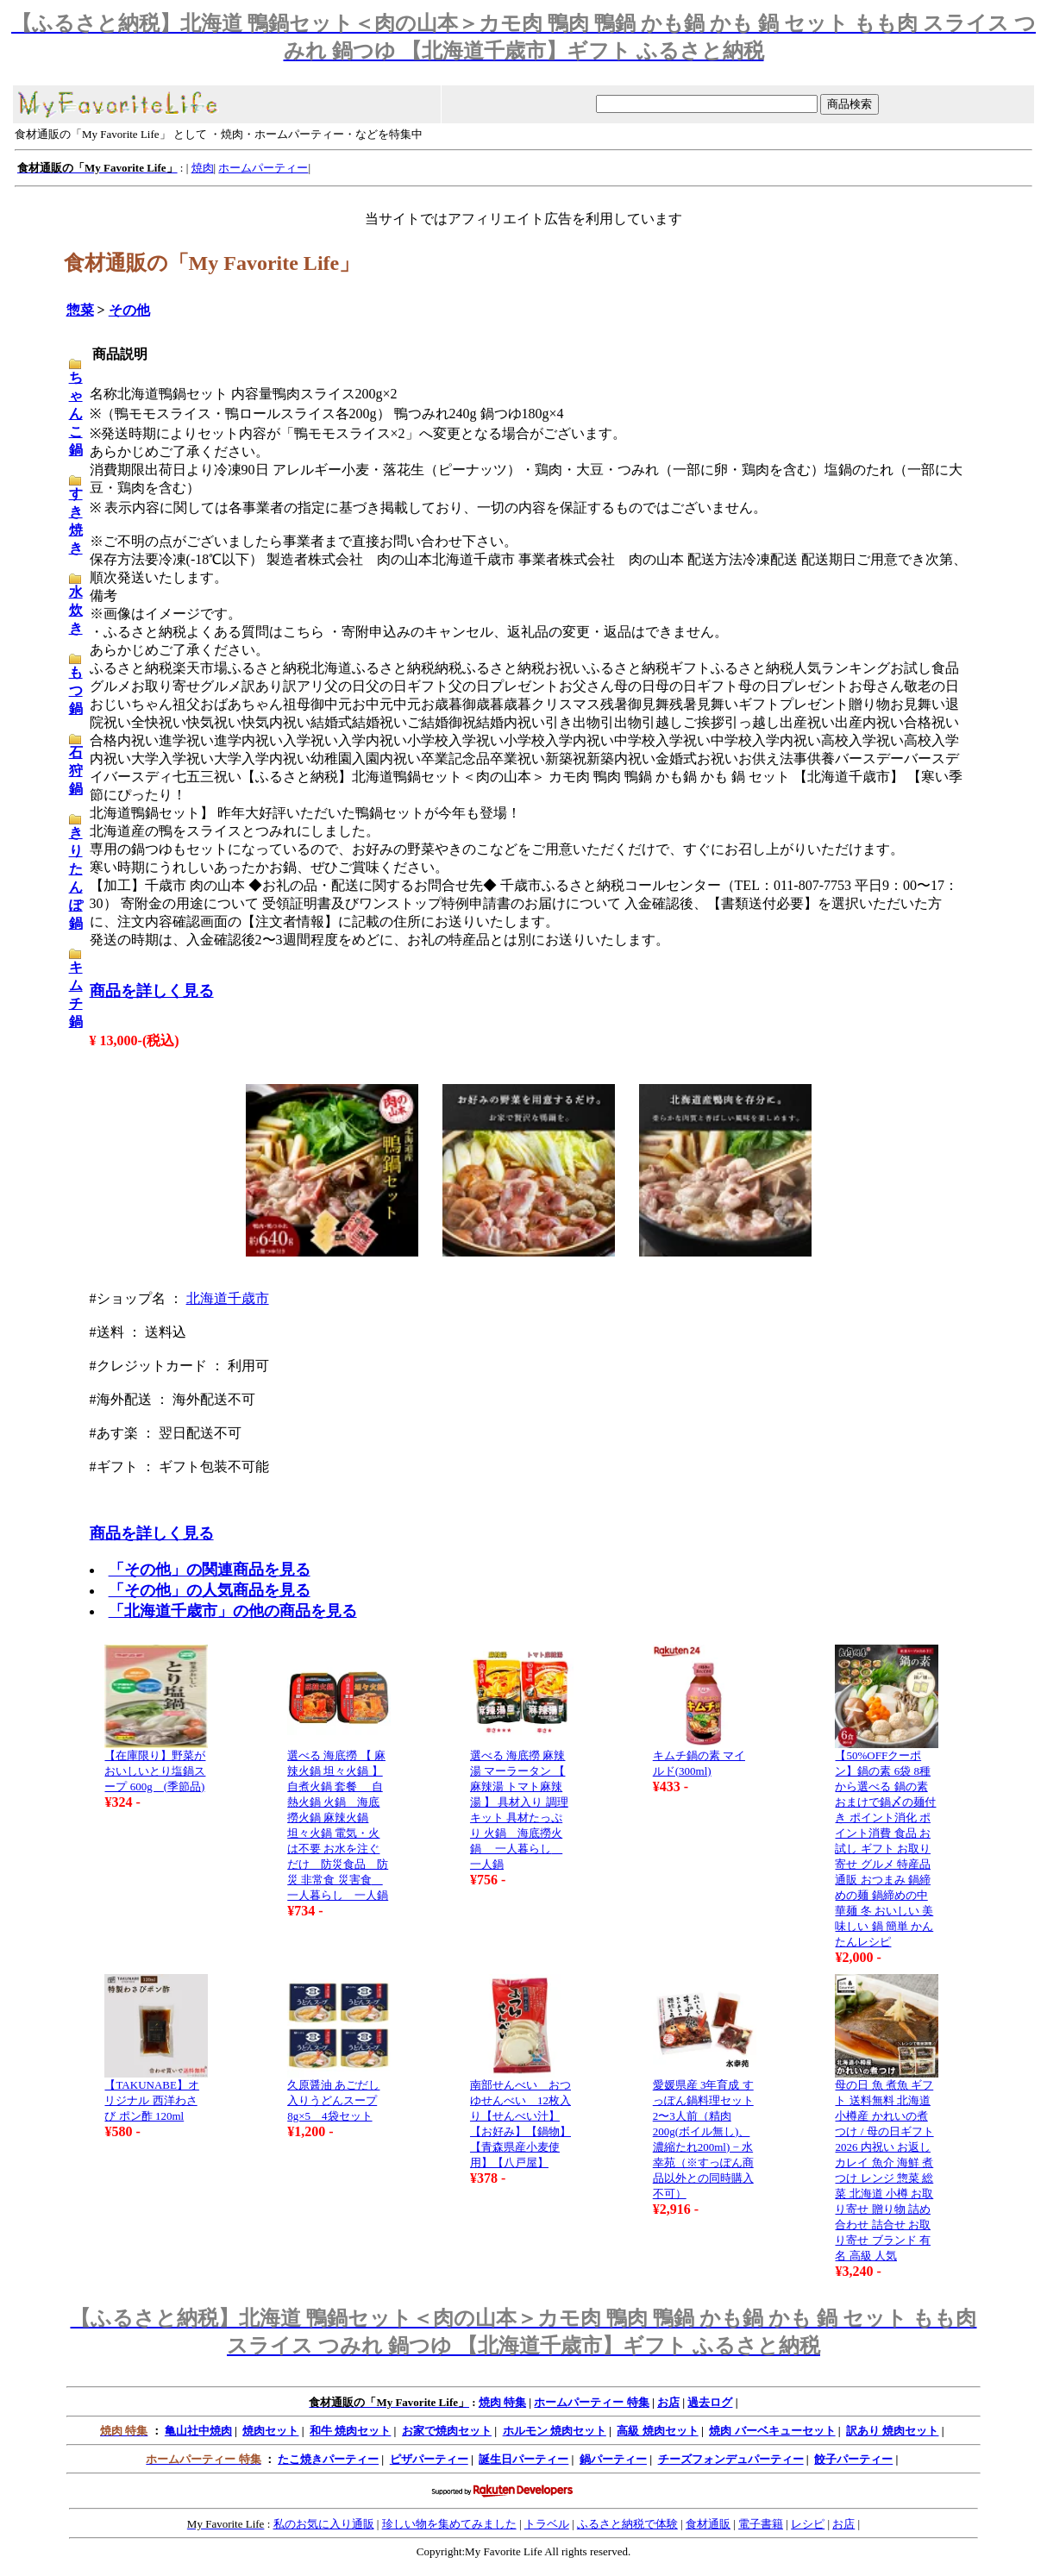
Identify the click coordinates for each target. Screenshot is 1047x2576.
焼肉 (202, 167)
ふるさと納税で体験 (627, 2523)
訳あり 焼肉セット (892, 2430)
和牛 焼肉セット (350, 2430)
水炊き (76, 610)
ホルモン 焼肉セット (554, 2430)
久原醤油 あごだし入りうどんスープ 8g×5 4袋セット (333, 2100)
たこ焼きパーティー (328, 2459)
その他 (129, 310)
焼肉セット (270, 2430)
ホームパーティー (263, 167)
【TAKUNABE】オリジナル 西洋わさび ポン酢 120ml (151, 2100)
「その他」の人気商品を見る (209, 1590)
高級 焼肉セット (657, 2430)
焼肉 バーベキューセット (772, 2430)
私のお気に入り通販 (323, 2523)
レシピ (807, 2523)
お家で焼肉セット (447, 2430)
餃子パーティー (853, 2459)
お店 (668, 2402)
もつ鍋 (76, 690)
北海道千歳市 (227, 1298)
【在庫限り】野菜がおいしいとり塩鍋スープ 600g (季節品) (154, 1771)
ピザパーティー (429, 2459)
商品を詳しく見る (152, 991)
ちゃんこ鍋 (76, 413)
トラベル (546, 2523)
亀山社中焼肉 (198, 2430)
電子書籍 (760, 2523)
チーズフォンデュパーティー (731, 2459)
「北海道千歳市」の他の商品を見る (233, 1611)
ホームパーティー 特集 (591, 2402)
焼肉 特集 (502, 2402)
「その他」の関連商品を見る (209, 1569)
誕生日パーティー (523, 2459)
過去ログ (709, 2402)
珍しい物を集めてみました (449, 2523)
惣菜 (80, 310)
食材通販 (708, 2523)
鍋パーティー (613, 2459)
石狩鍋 (76, 770)
